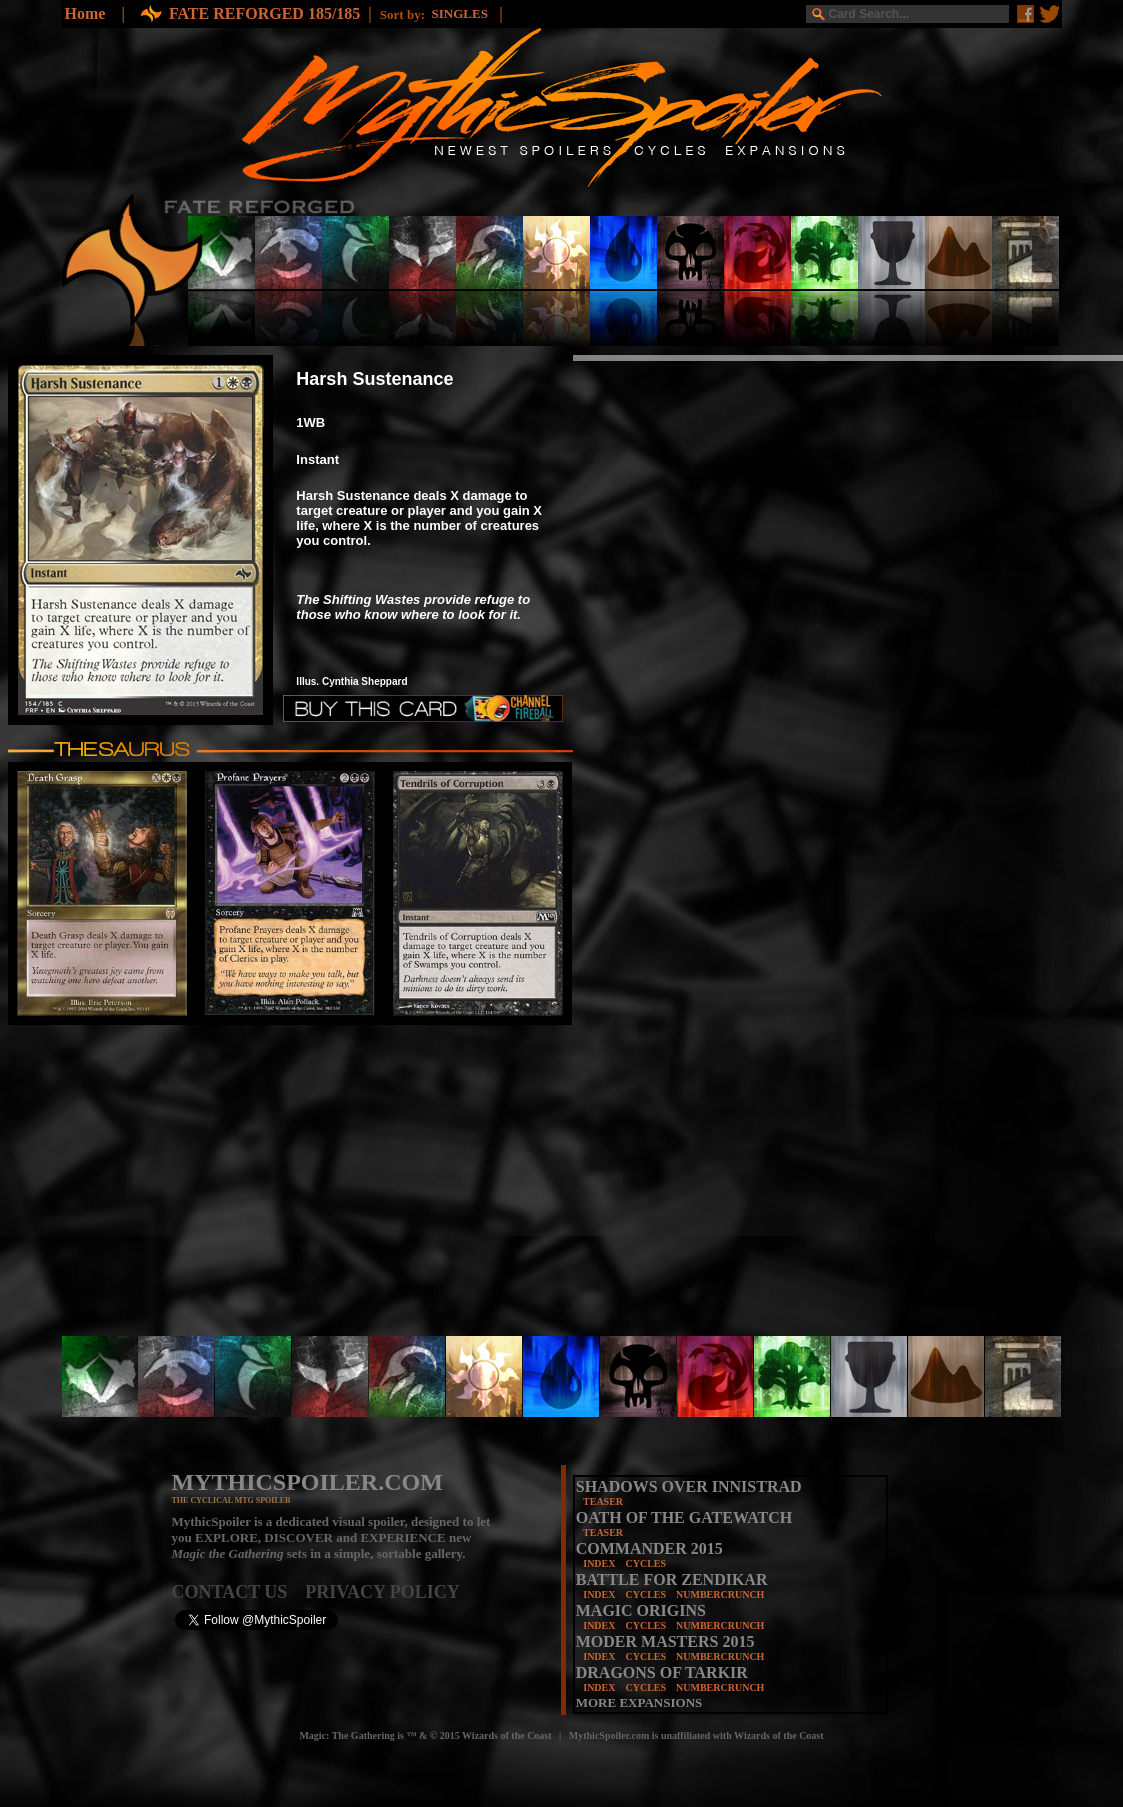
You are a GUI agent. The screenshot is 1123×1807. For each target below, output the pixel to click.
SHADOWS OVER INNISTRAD (689, 1486)
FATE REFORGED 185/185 (264, 13)
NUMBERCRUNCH (720, 1594)
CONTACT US (239, 1592)
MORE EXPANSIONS (639, 1702)
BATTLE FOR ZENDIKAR (672, 1579)
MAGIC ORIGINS (641, 1610)
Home (85, 13)
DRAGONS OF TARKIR (662, 1672)
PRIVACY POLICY (382, 1592)
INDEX (599, 1563)
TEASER (603, 1501)
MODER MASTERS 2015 (665, 1641)
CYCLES (645, 1563)
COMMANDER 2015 (649, 1548)
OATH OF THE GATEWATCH (684, 1517)
